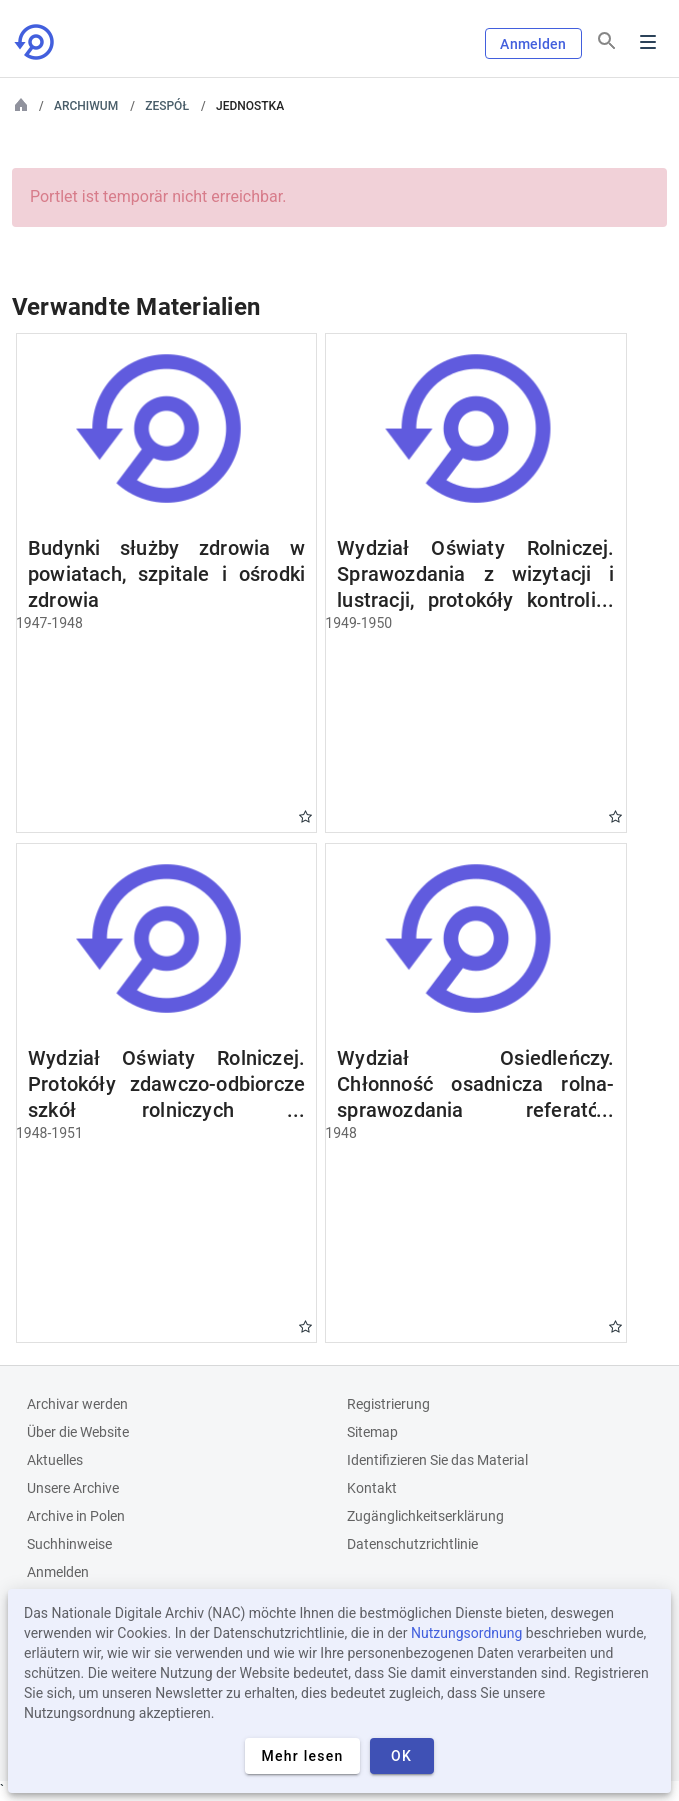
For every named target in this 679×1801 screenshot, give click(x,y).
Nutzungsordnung (466, 1633)
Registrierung (388, 1404)
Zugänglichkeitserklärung (425, 1516)
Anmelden (533, 44)
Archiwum (86, 106)
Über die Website (78, 1432)
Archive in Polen (76, 1516)
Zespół (167, 106)
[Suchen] (607, 41)
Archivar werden (77, 1404)
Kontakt (372, 1488)
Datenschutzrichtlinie (412, 1544)
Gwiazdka (305, 816)
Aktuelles (55, 1460)
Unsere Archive (73, 1488)
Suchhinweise (69, 1544)
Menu (648, 42)
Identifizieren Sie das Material (437, 1460)
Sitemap (372, 1432)
